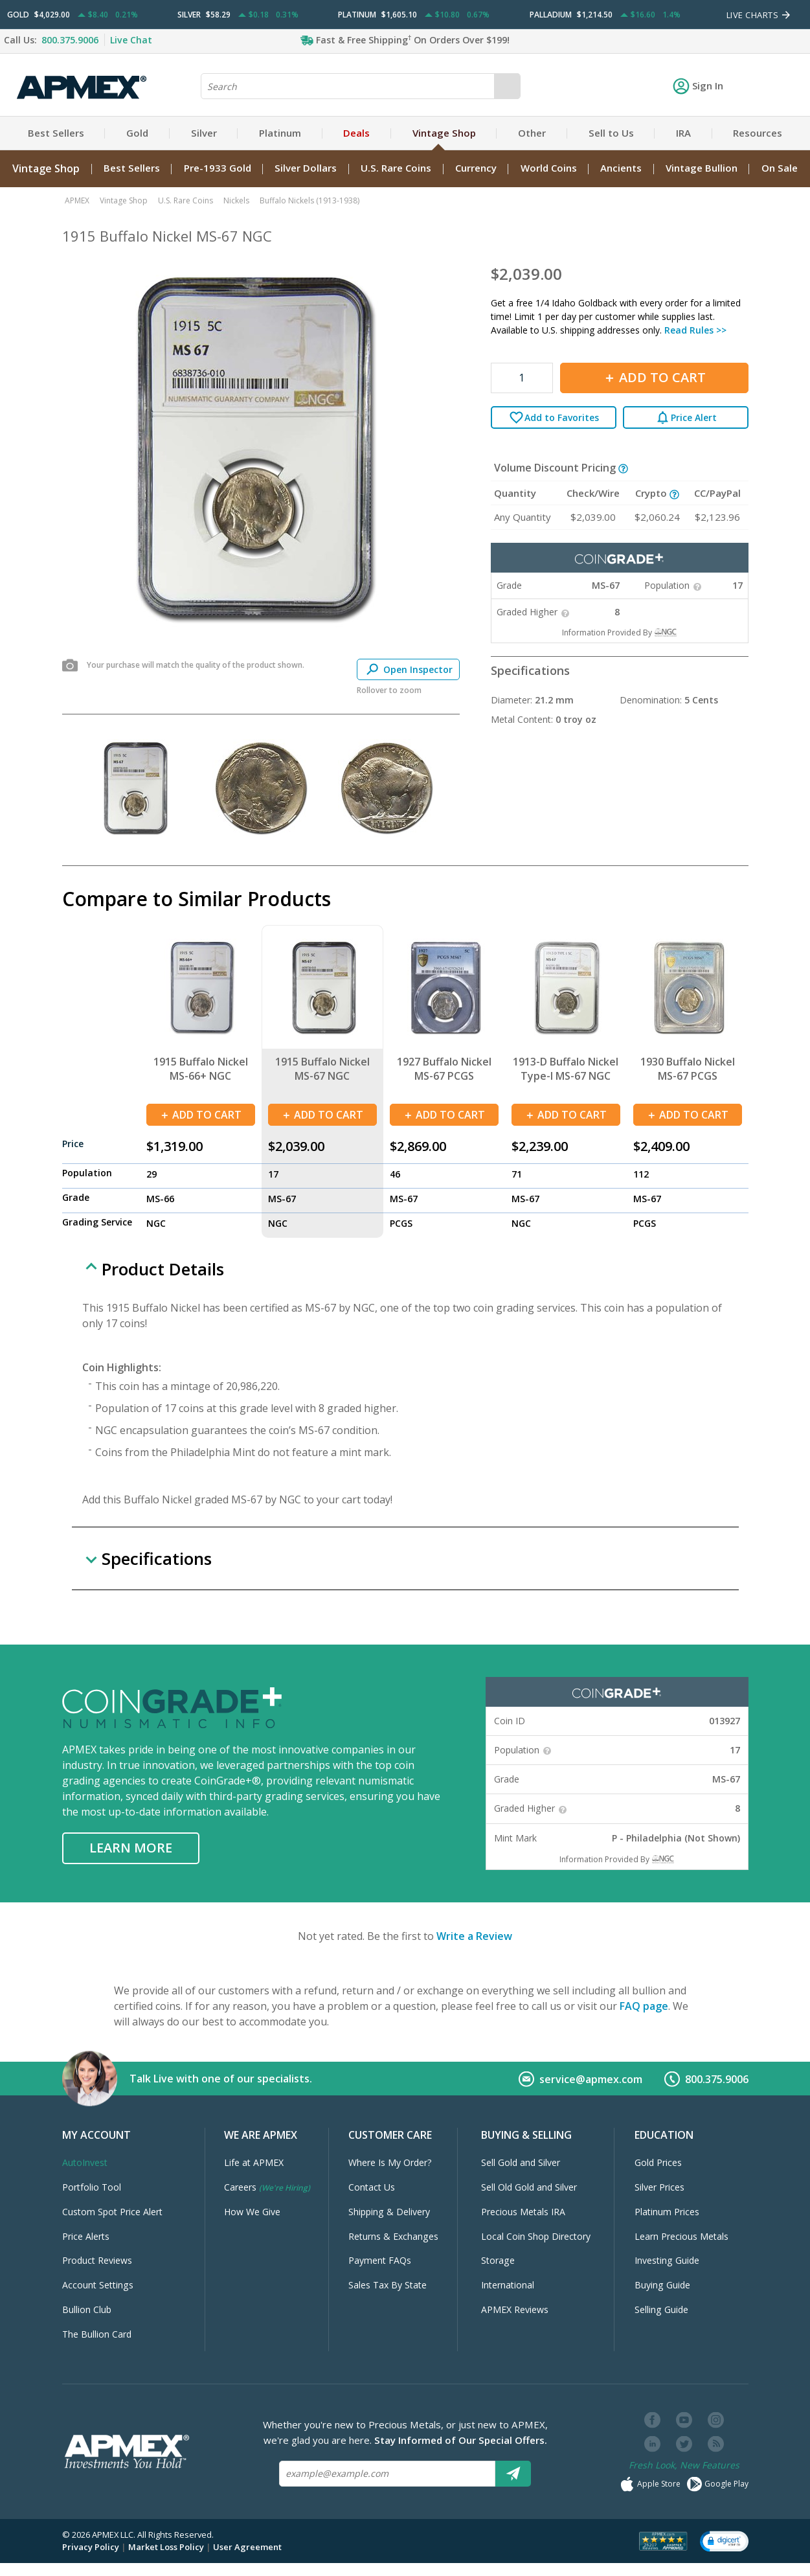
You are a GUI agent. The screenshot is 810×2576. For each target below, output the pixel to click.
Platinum (280, 132)
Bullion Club (86, 2309)
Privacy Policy (90, 2547)
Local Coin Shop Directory (536, 2236)
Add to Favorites (553, 417)
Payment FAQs (379, 2260)
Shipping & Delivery (389, 2212)
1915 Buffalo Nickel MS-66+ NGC (200, 1068)
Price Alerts (85, 2236)
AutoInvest (84, 2162)
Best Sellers (56, 132)
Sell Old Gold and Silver (529, 2187)
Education (664, 2135)
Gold (137, 132)
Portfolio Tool (91, 2187)
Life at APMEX (254, 2162)
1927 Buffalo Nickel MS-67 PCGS (444, 1068)
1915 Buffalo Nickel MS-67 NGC (322, 1068)
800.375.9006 (69, 40)
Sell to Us (611, 132)
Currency (476, 167)
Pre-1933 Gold (217, 167)
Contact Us (371, 2187)
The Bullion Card (96, 2334)
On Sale (779, 167)
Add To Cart (654, 377)
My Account (96, 2135)
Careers (267, 2187)
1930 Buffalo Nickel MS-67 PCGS (687, 1068)
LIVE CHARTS (759, 15)
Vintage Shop (444, 132)
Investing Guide (667, 2260)
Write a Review (474, 1936)
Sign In (698, 85)
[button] (724, 2541)
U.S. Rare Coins (396, 167)
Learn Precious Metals (681, 2236)
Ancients (621, 167)
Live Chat (131, 40)
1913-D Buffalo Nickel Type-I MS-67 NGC (565, 1068)
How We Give (252, 2212)
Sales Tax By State (387, 2285)
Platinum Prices (667, 2212)
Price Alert (686, 417)
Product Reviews (97, 2260)
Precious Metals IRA (523, 2212)
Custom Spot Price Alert (112, 2212)
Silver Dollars (306, 167)
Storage (498, 2260)
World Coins (549, 167)
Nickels (236, 200)
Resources (757, 132)
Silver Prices (659, 2187)
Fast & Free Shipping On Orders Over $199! (413, 40)
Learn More (130, 1847)
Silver (204, 132)
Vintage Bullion (701, 167)
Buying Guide (662, 2285)
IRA (683, 132)
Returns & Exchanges (393, 2236)
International (507, 2285)
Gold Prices (658, 2162)
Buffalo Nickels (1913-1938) (309, 200)
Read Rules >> (695, 330)
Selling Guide (661, 2309)
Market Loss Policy (166, 2547)
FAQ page (644, 2006)
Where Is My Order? (390, 2162)
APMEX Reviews (514, 2309)
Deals (356, 132)
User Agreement (247, 2547)
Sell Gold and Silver (520, 2162)
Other (532, 132)
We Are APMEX (260, 2135)
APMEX (77, 200)
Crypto (652, 492)
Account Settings (97, 2285)
